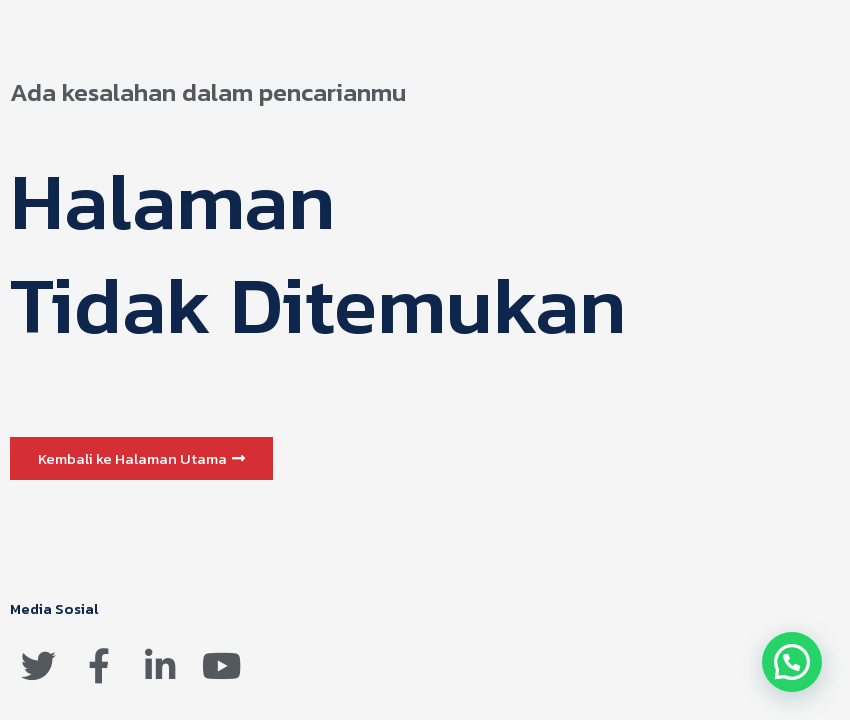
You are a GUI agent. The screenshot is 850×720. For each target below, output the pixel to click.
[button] (141, 458)
